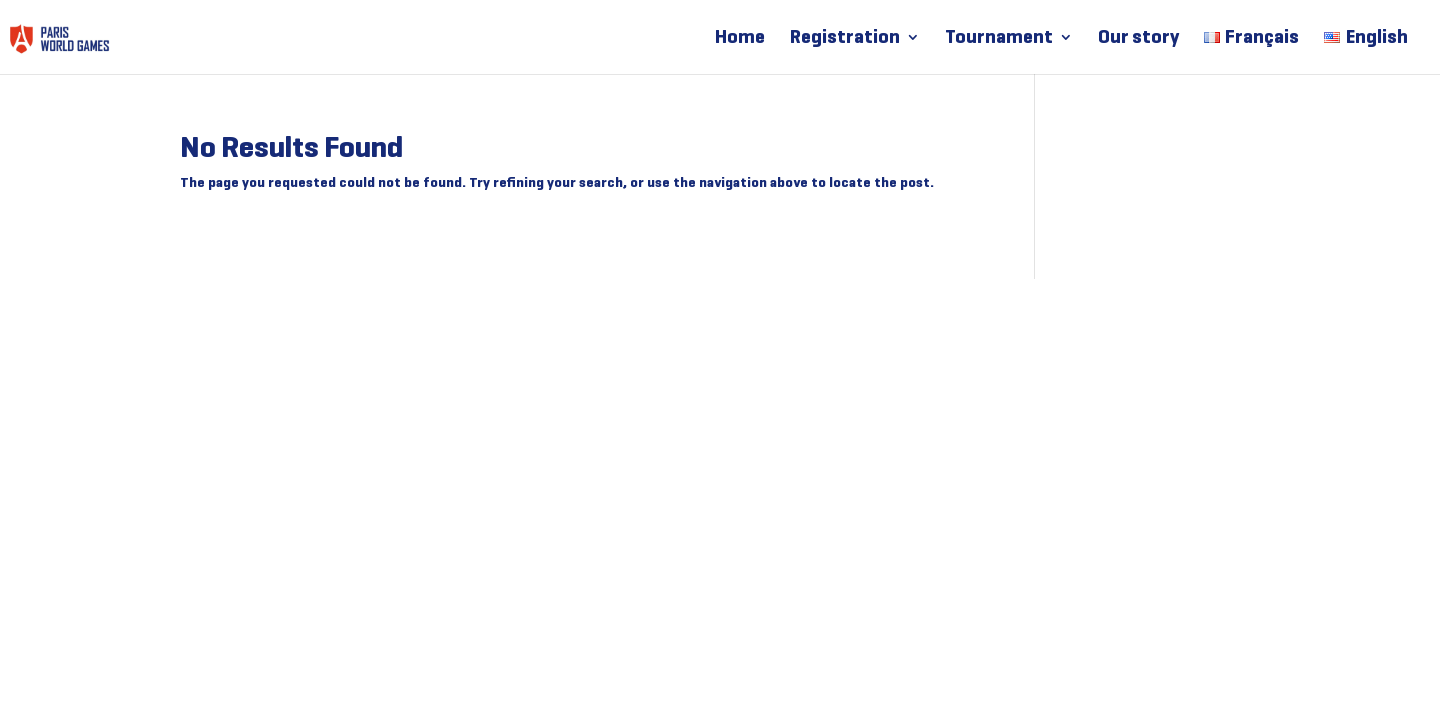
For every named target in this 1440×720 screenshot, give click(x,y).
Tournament (999, 39)
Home (740, 39)
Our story (1138, 39)
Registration (845, 39)
